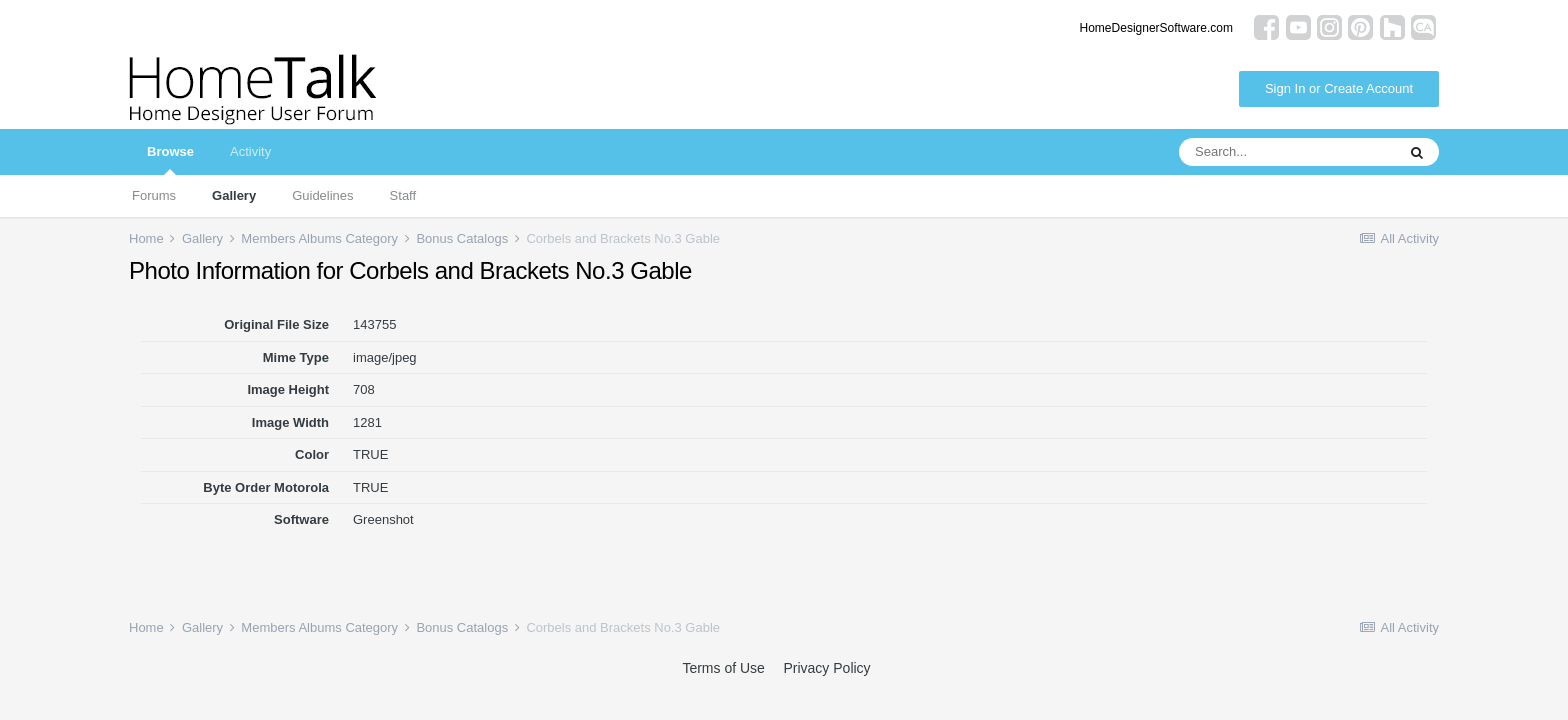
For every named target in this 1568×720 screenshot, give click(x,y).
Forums (154, 195)
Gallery (234, 195)
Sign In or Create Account (1339, 88)
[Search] (1287, 152)
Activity (250, 151)
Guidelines (322, 195)
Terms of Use (723, 668)
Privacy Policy (826, 668)
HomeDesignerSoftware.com (1156, 28)
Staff (403, 195)
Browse (170, 159)
